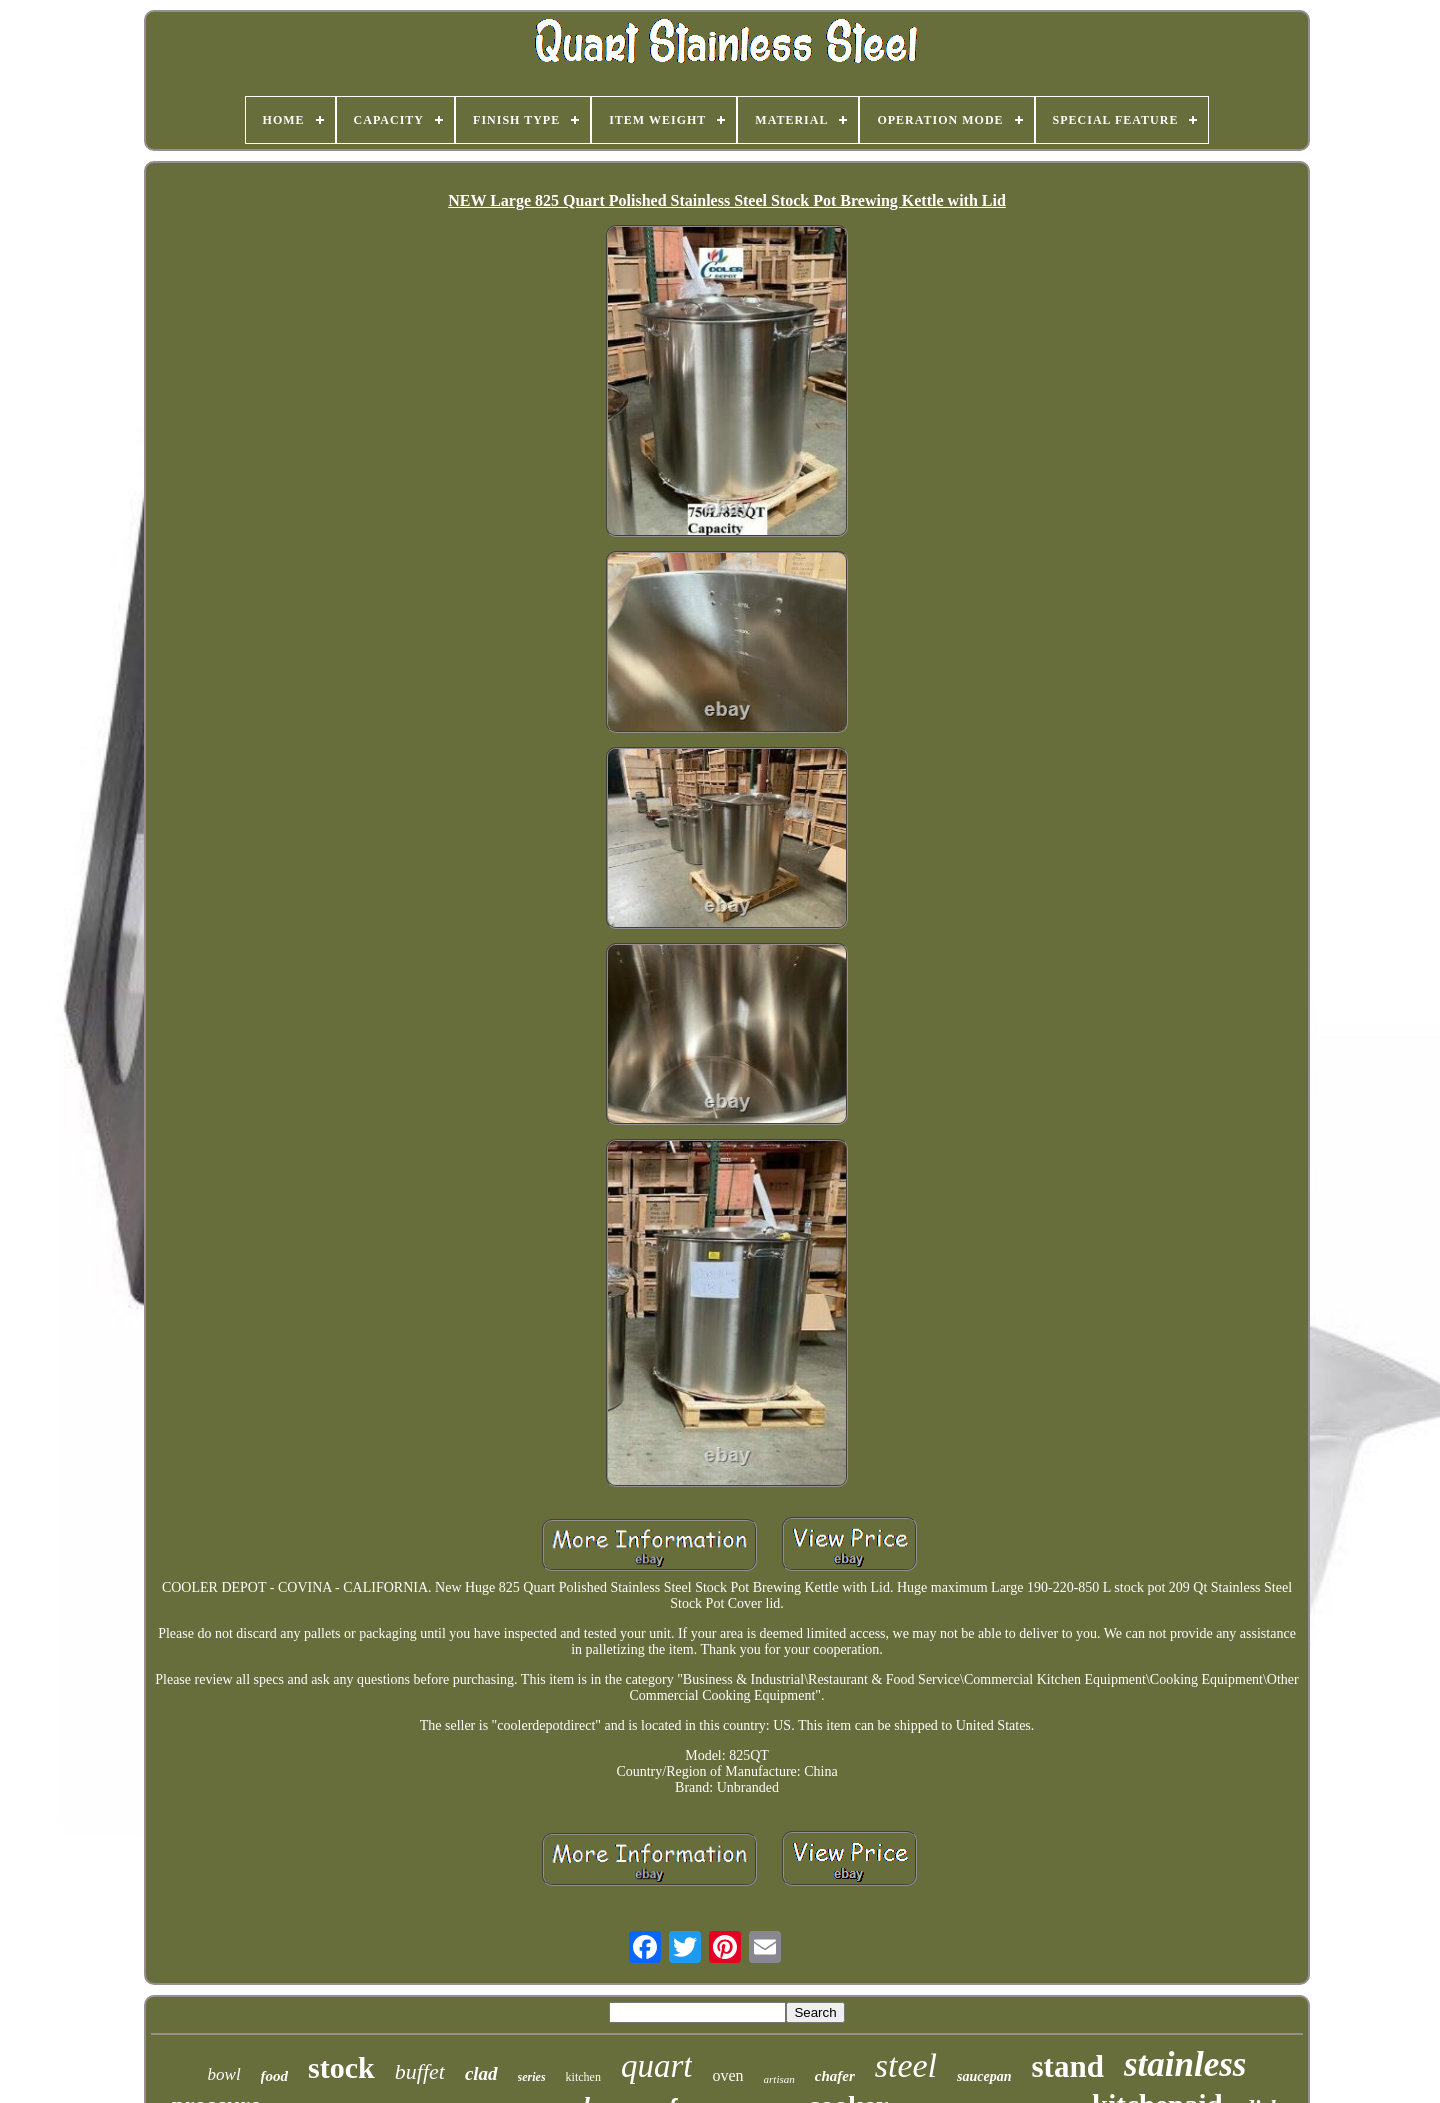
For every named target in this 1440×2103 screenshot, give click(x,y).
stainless (1185, 2064)
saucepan (984, 2076)
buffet (420, 2071)
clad (481, 2073)
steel (906, 2065)
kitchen (583, 2077)
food (275, 2076)
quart (657, 2066)
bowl (224, 2074)
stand (1068, 2066)
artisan (779, 2079)
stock (341, 2067)
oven (727, 2075)
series (532, 2077)
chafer (835, 2076)
